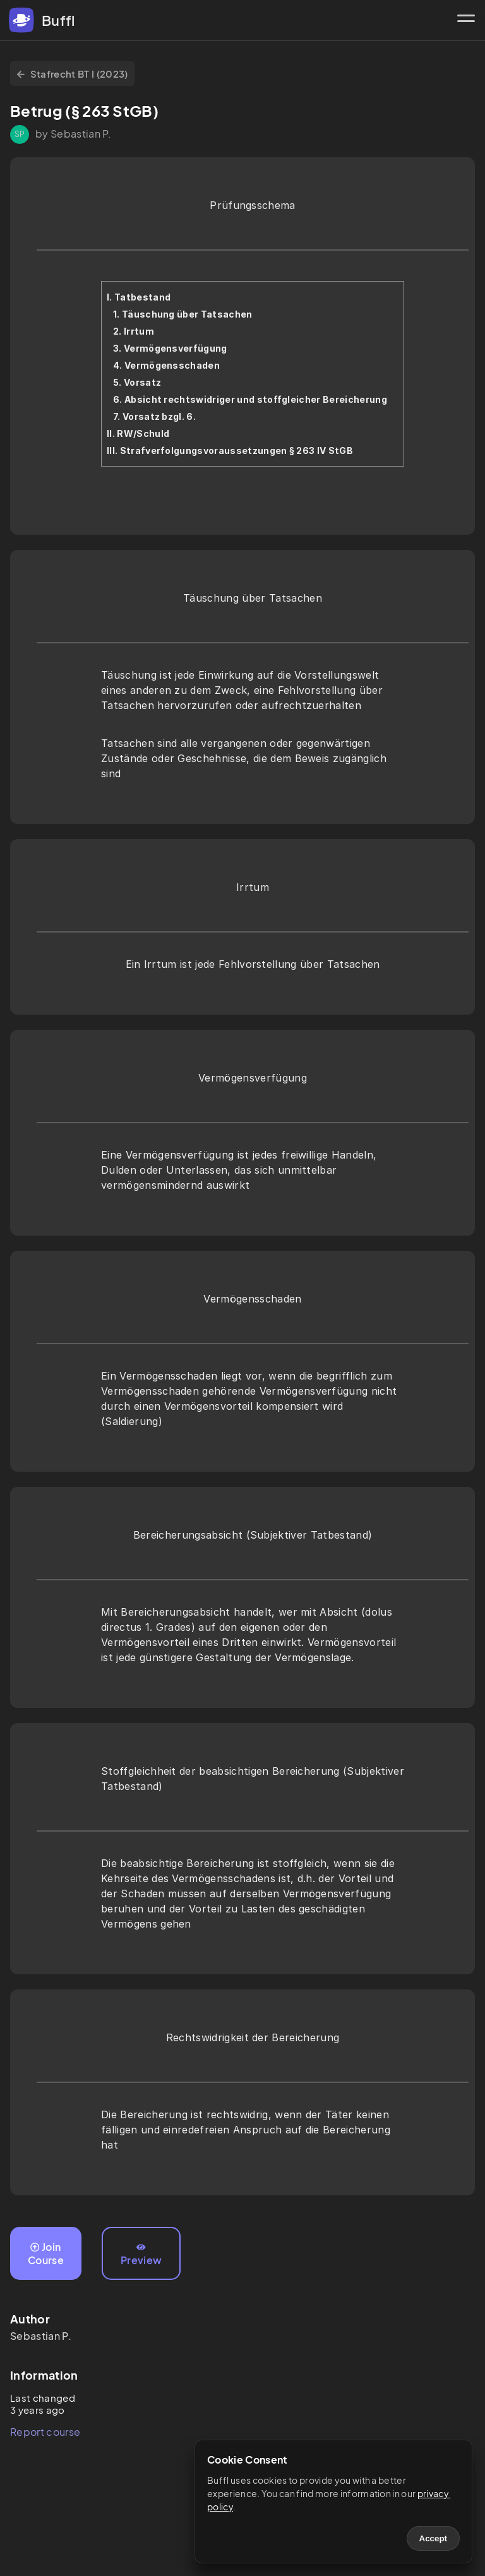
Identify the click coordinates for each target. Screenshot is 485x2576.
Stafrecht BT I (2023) (72, 74)
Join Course (46, 2253)
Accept (433, 2538)
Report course (45, 2431)
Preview (141, 2255)
